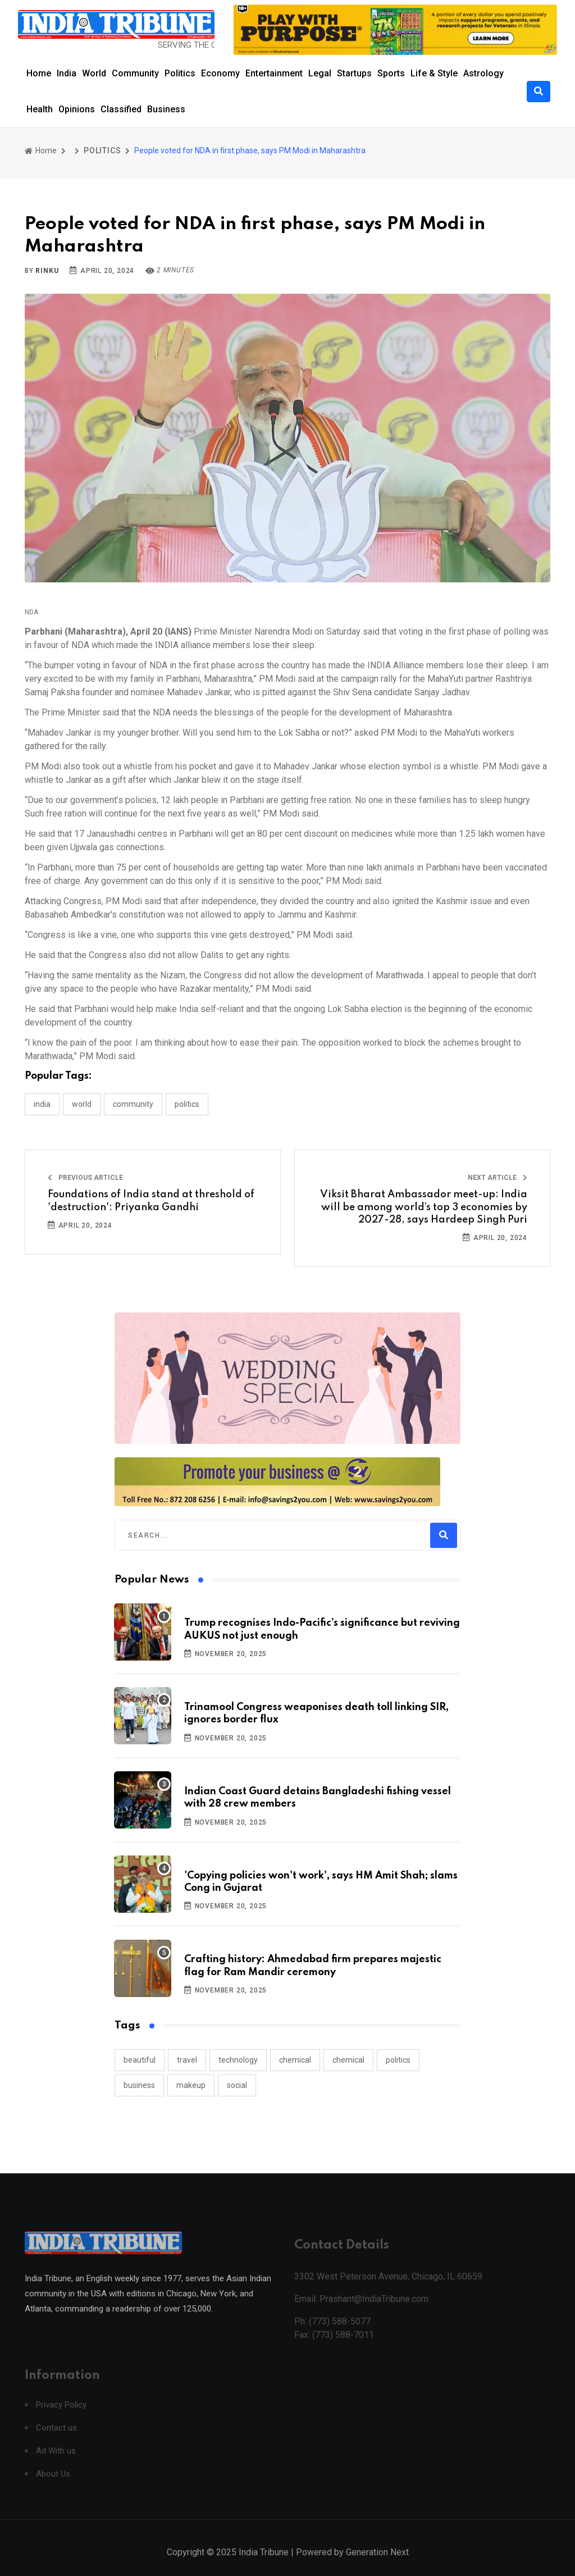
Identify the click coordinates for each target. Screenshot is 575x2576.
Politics (180, 73)
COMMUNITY (133, 1104)
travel (187, 2059)
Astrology (483, 73)
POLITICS (102, 150)
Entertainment (274, 73)
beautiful (140, 2059)
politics (398, 2059)
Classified (121, 109)
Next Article (497, 1178)
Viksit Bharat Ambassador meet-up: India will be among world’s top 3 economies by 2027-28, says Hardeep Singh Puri (423, 1207)
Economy (220, 73)
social (237, 2085)
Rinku (46, 271)
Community (135, 73)
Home (38, 73)
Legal (319, 73)
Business (166, 109)
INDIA (42, 1104)
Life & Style (434, 73)
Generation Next (377, 2564)
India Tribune (264, 2564)
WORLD (82, 1104)
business (139, 2085)
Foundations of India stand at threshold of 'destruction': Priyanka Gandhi (151, 1200)
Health (39, 109)
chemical (295, 2059)
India (66, 73)
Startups (354, 73)
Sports (391, 73)
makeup (191, 2085)
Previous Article (85, 1178)
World (94, 73)
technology (238, 2059)
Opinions (76, 109)
